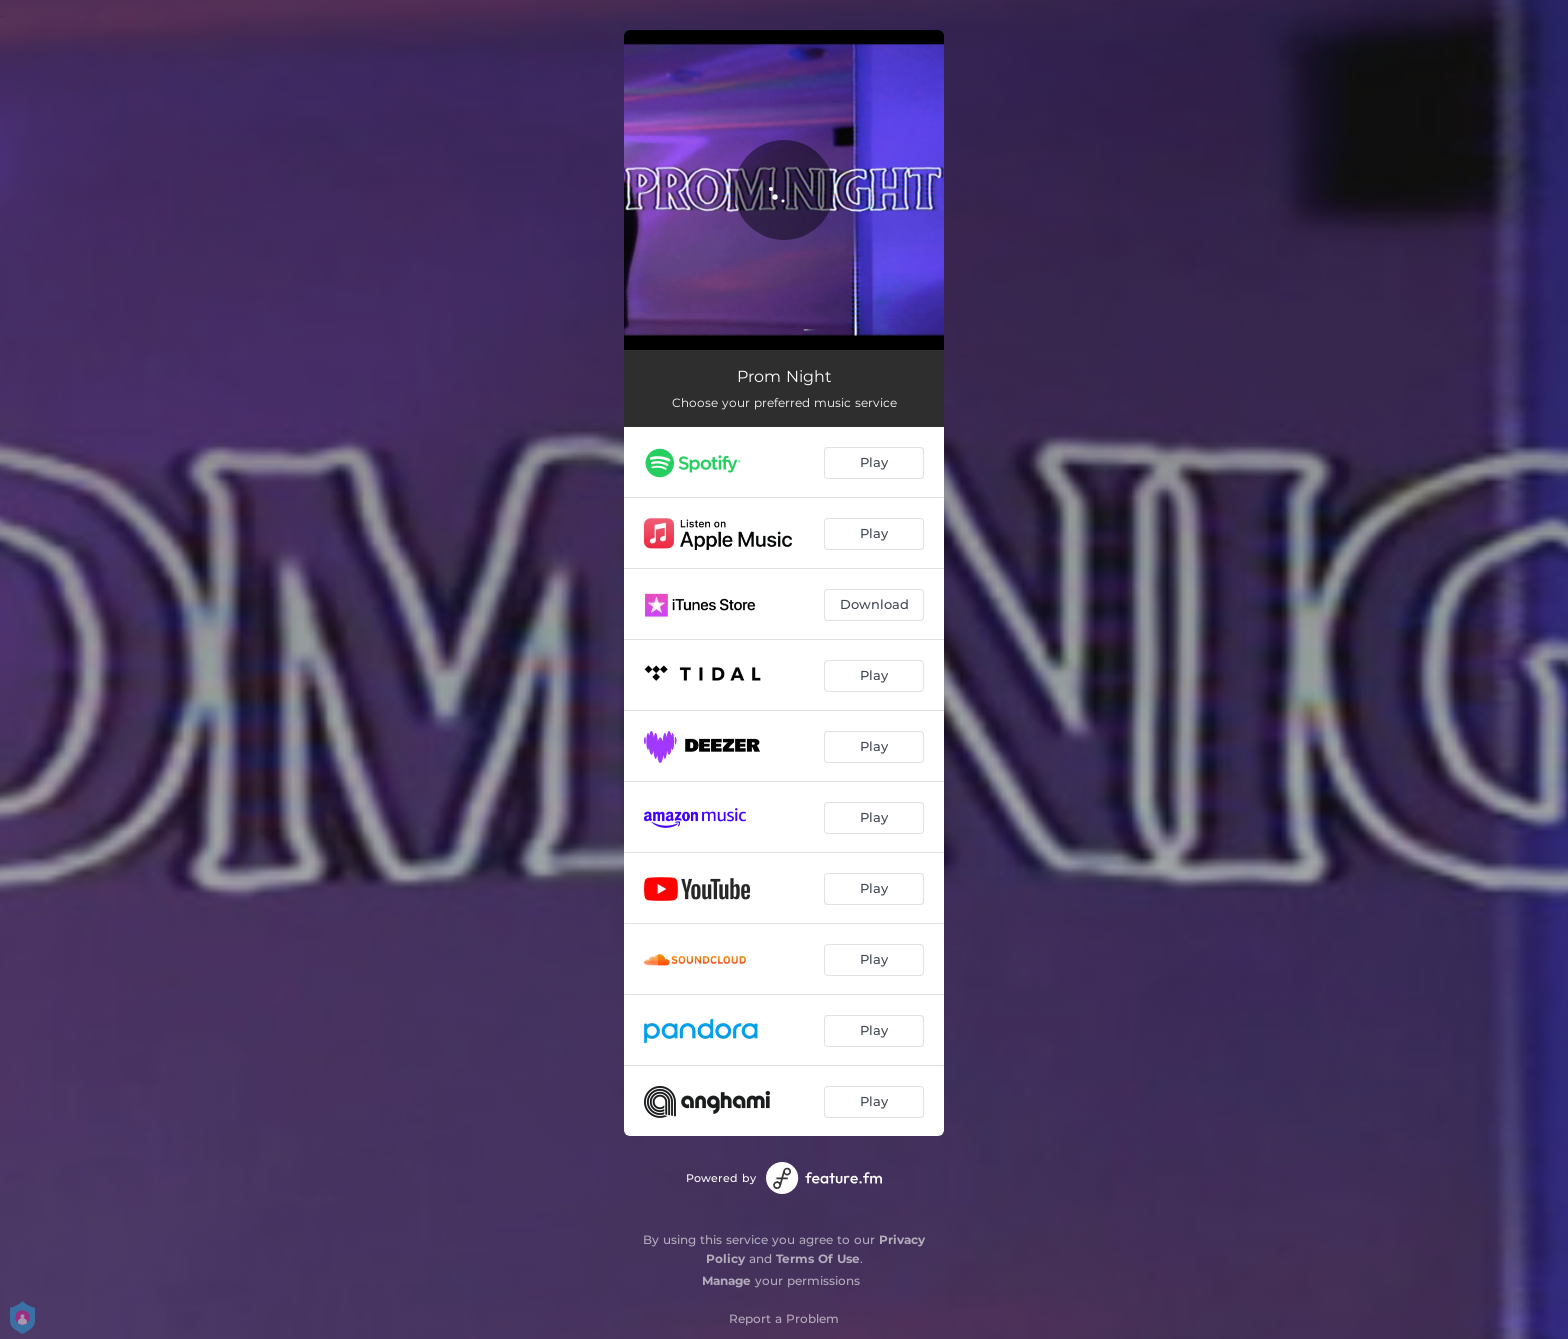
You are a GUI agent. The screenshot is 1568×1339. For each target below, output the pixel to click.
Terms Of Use (818, 1258)
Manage (726, 1280)
